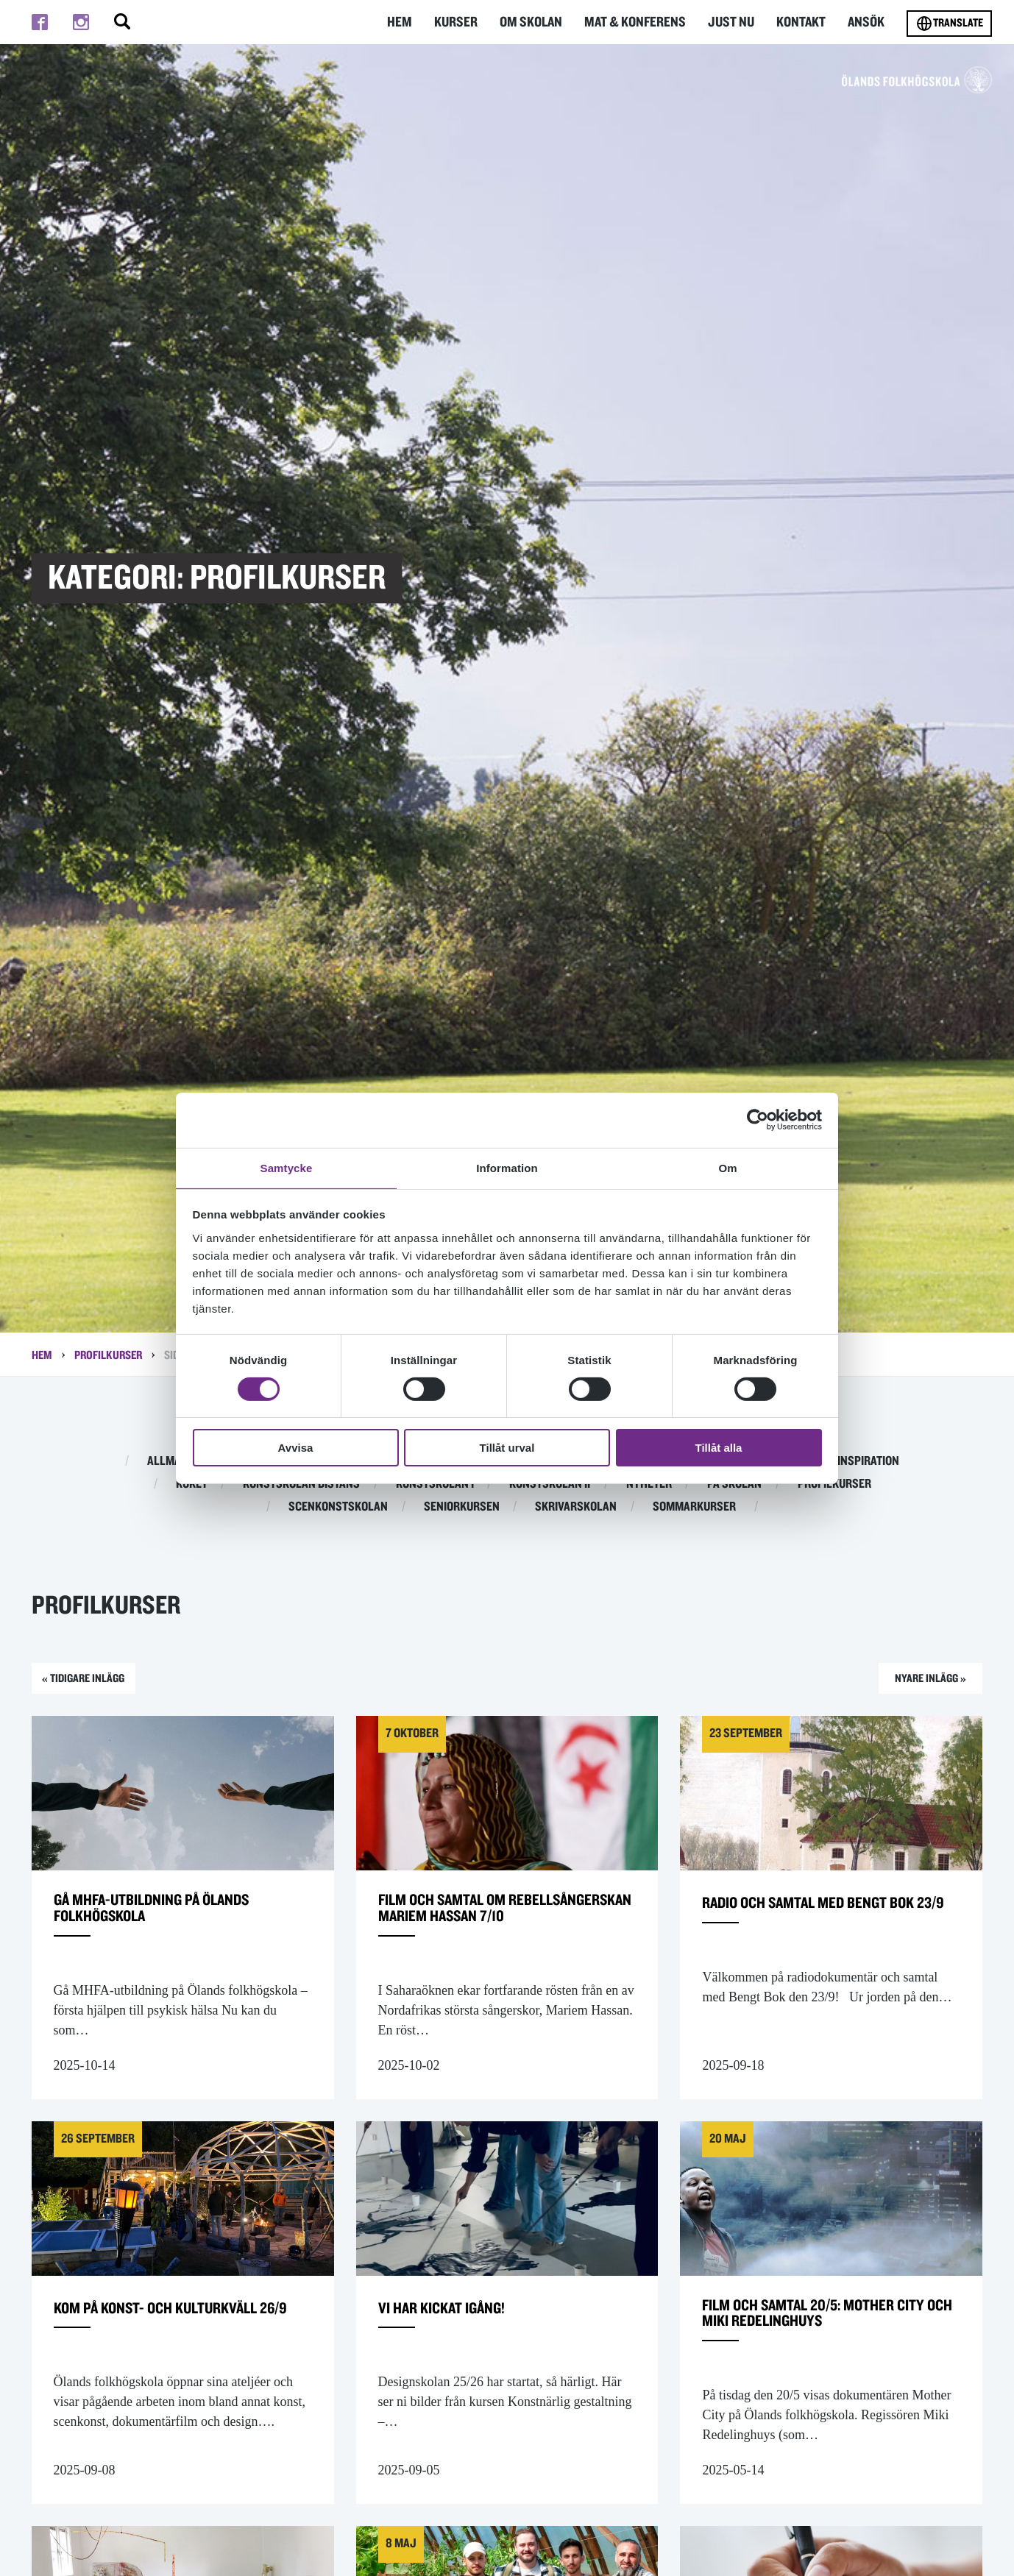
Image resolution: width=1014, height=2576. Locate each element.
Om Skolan (540, 22)
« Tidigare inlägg (98, 1682)
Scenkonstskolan (338, 1507)
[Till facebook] (39, 22)
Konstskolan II (549, 1484)
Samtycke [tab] (286, 1166)
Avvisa (295, 1448)
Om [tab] (727, 1166)
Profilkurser (108, 1355)
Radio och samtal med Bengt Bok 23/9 (821, 1921)
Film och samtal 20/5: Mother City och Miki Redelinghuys (826, 2356)
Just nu (734, 22)
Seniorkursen (462, 1507)
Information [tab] (507, 1166)
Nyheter (649, 1484)
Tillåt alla (718, 1448)
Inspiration (868, 1461)
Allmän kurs (182, 1461)
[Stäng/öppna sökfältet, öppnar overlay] (122, 22)
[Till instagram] (81, 22)
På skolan (734, 1484)
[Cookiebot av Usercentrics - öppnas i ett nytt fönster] (757, 1119)
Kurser (466, 22)
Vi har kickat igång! (459, 2346)
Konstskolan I (435, 1484)
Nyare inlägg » (916, 1682)
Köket (192, 1484)
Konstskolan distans (301, 1484)
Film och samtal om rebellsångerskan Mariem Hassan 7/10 (489, 1931)
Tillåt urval (507, 1448)
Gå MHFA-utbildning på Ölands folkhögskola (180, 1921)
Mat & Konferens (641, 22)
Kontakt (803, 22)
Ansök (866, 22)
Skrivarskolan (576, 1507)
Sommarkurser (694, 1507)
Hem (411, 22)
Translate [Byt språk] (949, 23)
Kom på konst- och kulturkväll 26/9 (130, 2356)
